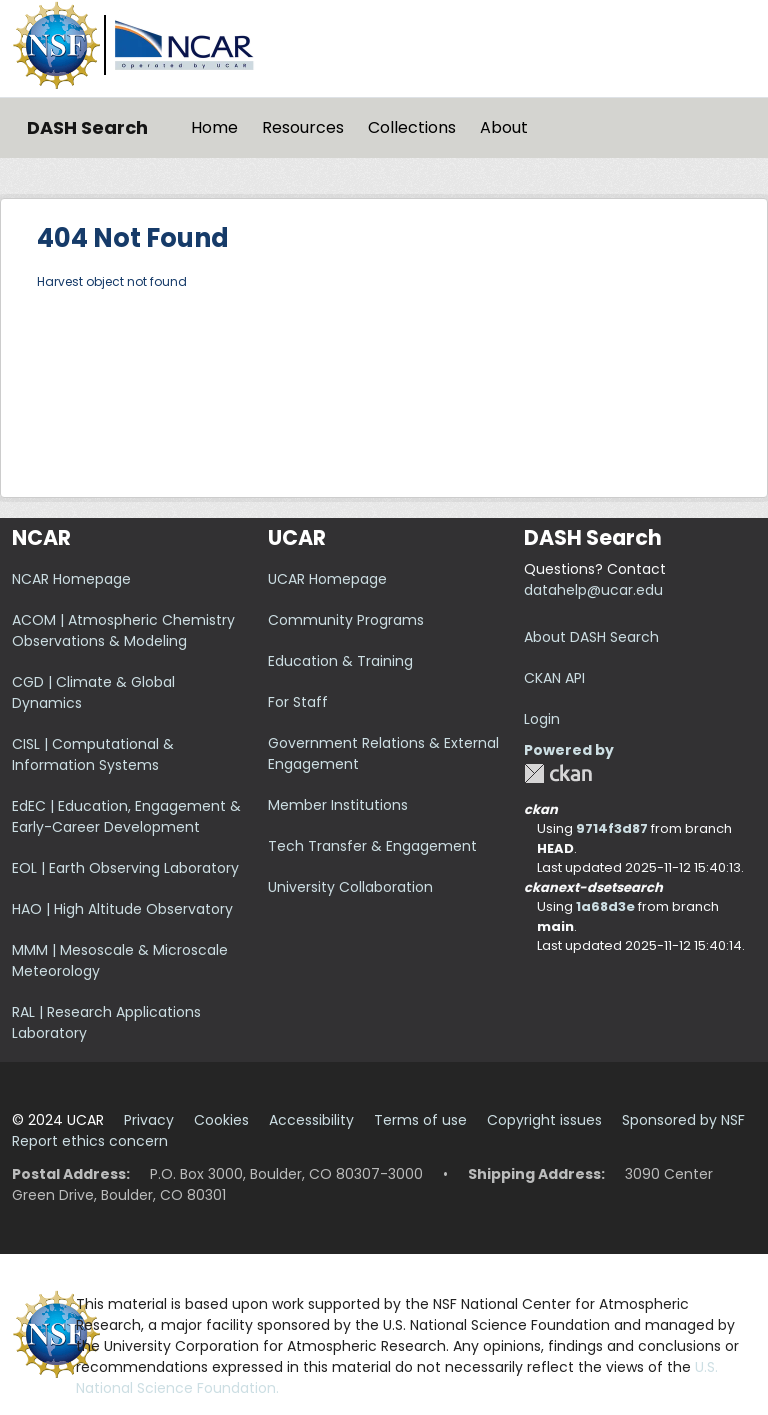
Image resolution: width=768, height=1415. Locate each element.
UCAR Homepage (327, 579)
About (504, 127)
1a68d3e (605, 906)
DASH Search (87, 127)
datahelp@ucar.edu (593, 590)
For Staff (298, 702)
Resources (303, 127)
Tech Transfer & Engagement (372, 846)
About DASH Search (591, 637)
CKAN (558, 773)
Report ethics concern (90, 1141)
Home (214, 127)
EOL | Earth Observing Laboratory (125, 868)
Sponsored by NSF (683, 1120)
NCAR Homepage (71, 579)
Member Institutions (338, 805)
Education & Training (340, 661)
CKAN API (554, 678)
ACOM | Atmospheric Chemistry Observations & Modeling (123, 630)
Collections (412, 127)
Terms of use (420, 1120)
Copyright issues (544, 1120)
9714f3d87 (612, 828)
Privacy (149, 1120)
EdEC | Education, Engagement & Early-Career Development (126, 816)
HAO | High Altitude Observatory (122, 909)
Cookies (221, 1120)
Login (542, 719)
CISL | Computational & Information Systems (93, 754)
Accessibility (311, 1120)
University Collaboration (350, 887)
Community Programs (346, 620)
